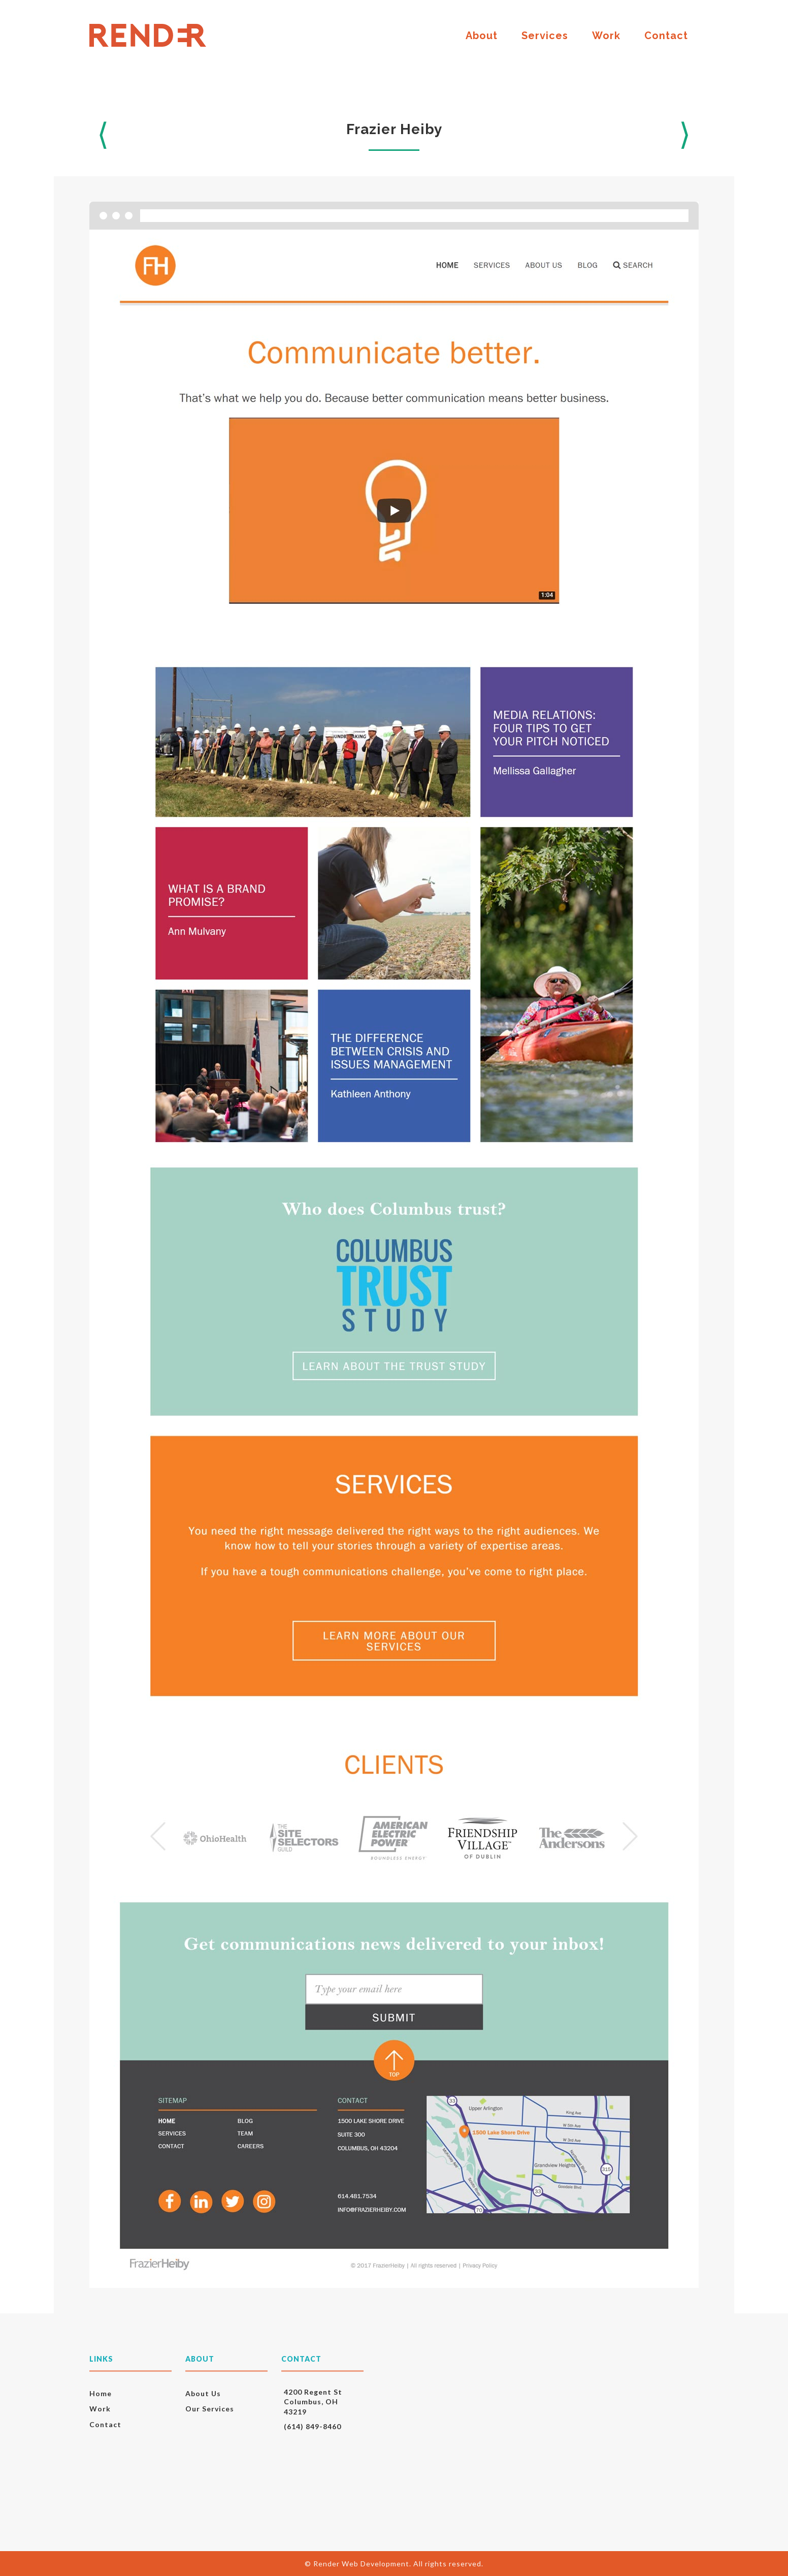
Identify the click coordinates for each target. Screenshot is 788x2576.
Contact (666, 35)
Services (544, 35)
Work (606, 35)
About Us (203, 2393)
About (482, 35)
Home (100, 2393)
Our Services (209, 2408)
